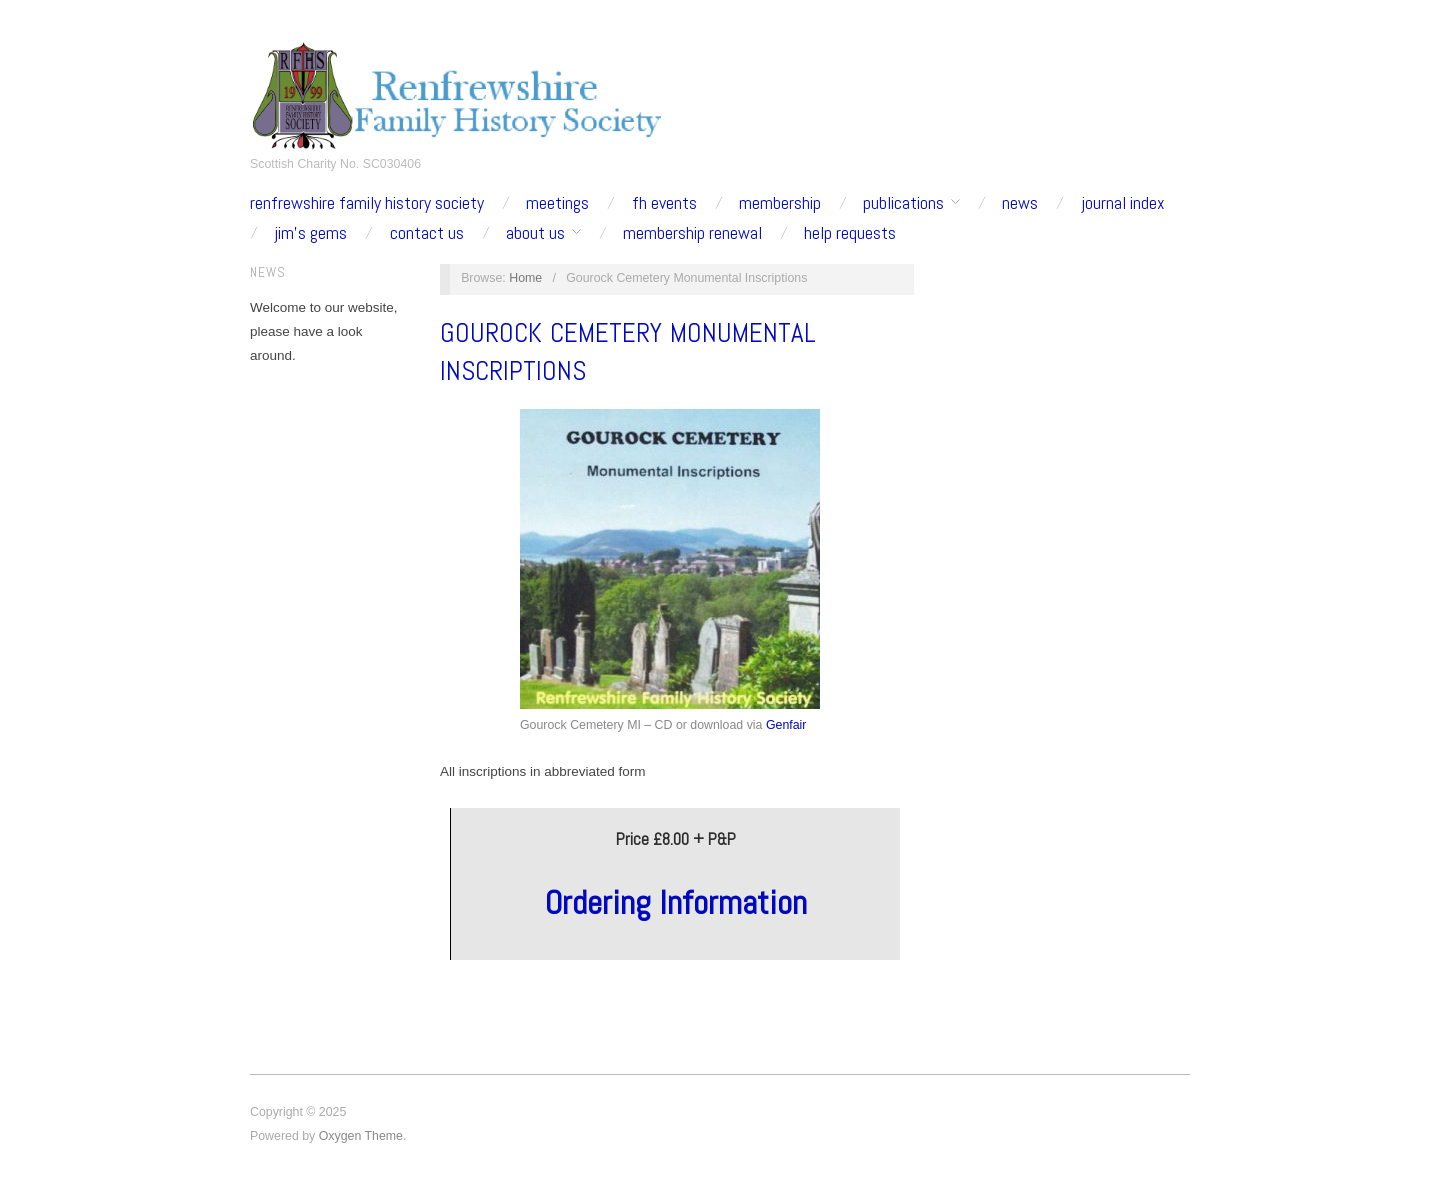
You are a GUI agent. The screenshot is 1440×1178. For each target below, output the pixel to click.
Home (525, 278)
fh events (664, 203)
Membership (780, 203)
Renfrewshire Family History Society (367, 203)
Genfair (786, 725)
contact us (427, 233)
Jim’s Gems (310, 233)
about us (535, 233)
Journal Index (1123, 203)
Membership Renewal (692, 233)
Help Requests (850, 233)
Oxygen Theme (361, 1136)
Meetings (557, 203)
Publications (903, 203)
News (1020, 203)
